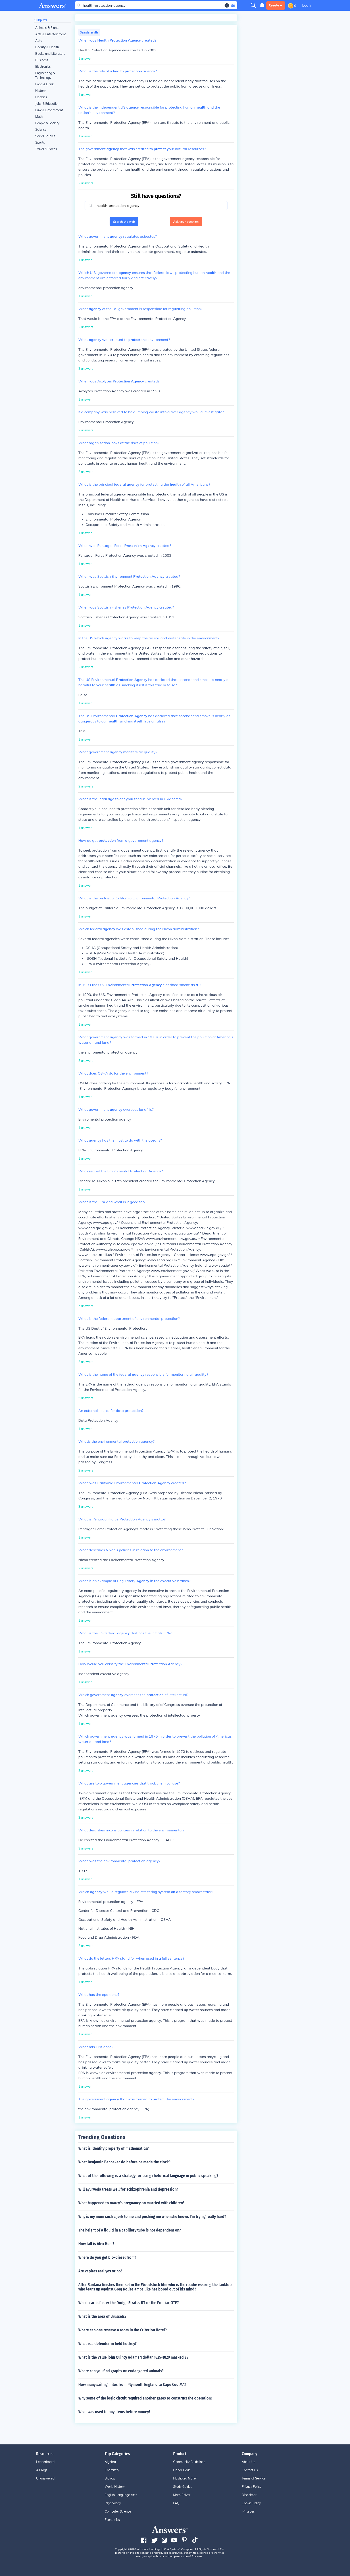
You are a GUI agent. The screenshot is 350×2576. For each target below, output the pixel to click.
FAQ (176, 2503)
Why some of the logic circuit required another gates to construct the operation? (145, 2398)
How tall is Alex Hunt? (96, 2243)
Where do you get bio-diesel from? (107, 2257)
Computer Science (118, 2511)
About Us (248, 2462)
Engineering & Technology (45, 75)
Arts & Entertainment (50, 34)
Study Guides (182, 2487)
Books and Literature (50, 54)
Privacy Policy (251, 2487)
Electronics (43, 67)
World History (115, 2487)
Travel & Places (46, 149)
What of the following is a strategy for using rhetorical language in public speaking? (148, 2175)
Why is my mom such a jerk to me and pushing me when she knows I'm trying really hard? (152, 2216)
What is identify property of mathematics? (113, 2148)
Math (39, 117)
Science (40, 130)
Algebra (110, 2462)
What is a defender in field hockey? (107, 2343)
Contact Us (250, 2470)
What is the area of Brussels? (102, 2316)
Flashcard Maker (185, 2478)
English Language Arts (121, 2495)
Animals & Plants (47, 28)
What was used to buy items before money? (114, 2411)
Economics (112, 2520)
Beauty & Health (47, 47)
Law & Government (49, 110)
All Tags (41, 2470)
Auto (38, 41)
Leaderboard (45, 2462)
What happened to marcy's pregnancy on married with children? (131, 2202)
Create (276, 5)
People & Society (47, 123)
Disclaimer (249, 2495)
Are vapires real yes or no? (100, 2271)
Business (41, 60)
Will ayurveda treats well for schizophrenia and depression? (128, 2189)
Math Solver (181, 2495)
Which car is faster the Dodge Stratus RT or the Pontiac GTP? (128, 2302)
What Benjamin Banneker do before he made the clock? (124, 2162)
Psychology (113, 2503)
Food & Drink (44, 84)
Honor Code (182, 2470)
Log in (307, 5)
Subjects (40, 20)
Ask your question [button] (186, 221)
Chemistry (112, 2470)
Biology (110, 2478)
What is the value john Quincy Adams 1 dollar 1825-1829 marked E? (133, 2357)
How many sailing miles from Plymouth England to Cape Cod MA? (132, 2384)
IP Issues (248, 2511)
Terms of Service (254, 2478)
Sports (40, 143)
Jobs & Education (47, 104)
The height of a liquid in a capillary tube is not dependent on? (129, 2230)
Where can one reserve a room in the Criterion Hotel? (122, 2330)
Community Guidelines (189, 2462)
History (40, 91)
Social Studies (45, 136)
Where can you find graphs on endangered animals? (121, 2370)
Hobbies (41, 97)
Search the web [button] (124, 221)
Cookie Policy (251, 2503)
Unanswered (45, 2478)
